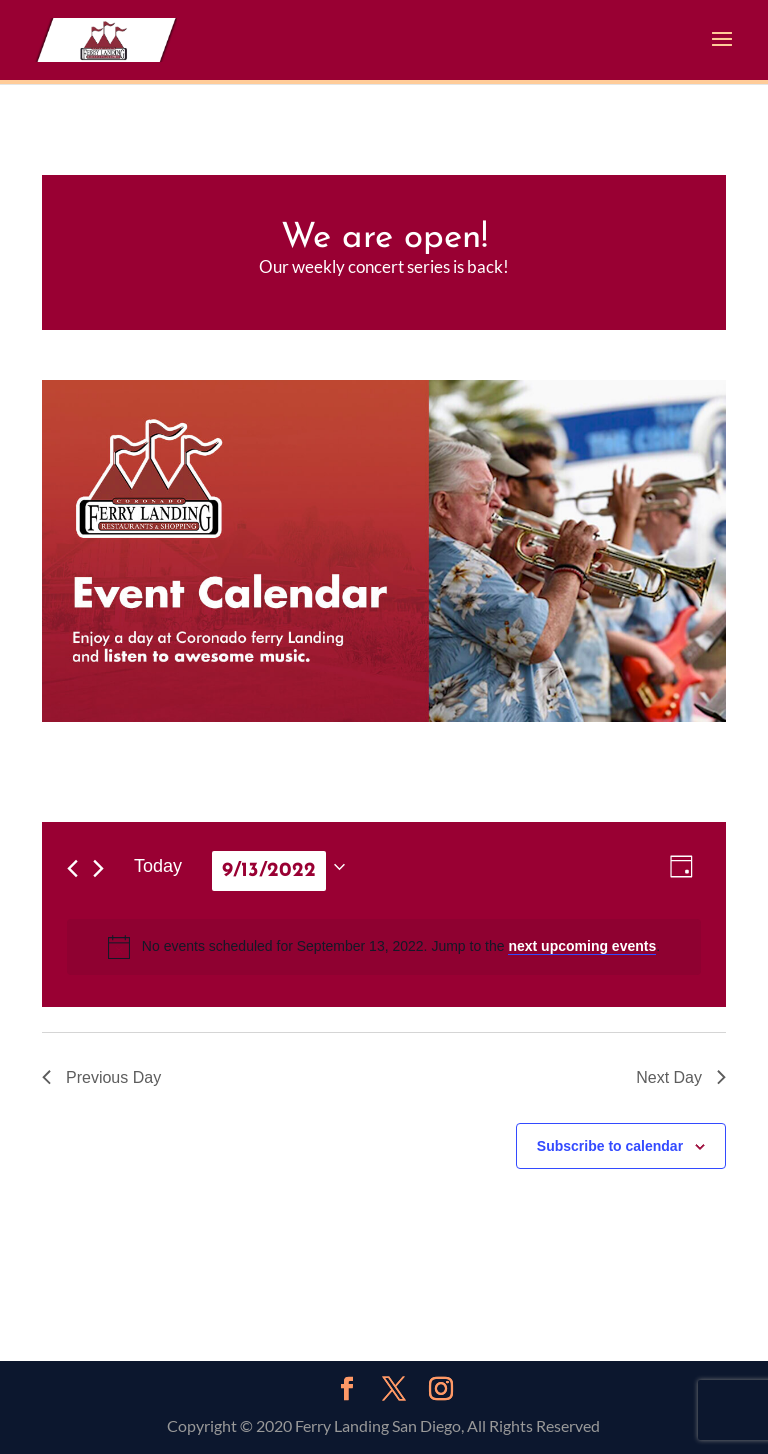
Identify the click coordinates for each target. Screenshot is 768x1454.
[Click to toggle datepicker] (278, 867)
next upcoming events (582, 946)
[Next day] (98, 868)
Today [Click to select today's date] (158, 866)
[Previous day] (72, 868)
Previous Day (101, 1077)
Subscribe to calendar (610, 1146)
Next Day (681, 1077)
